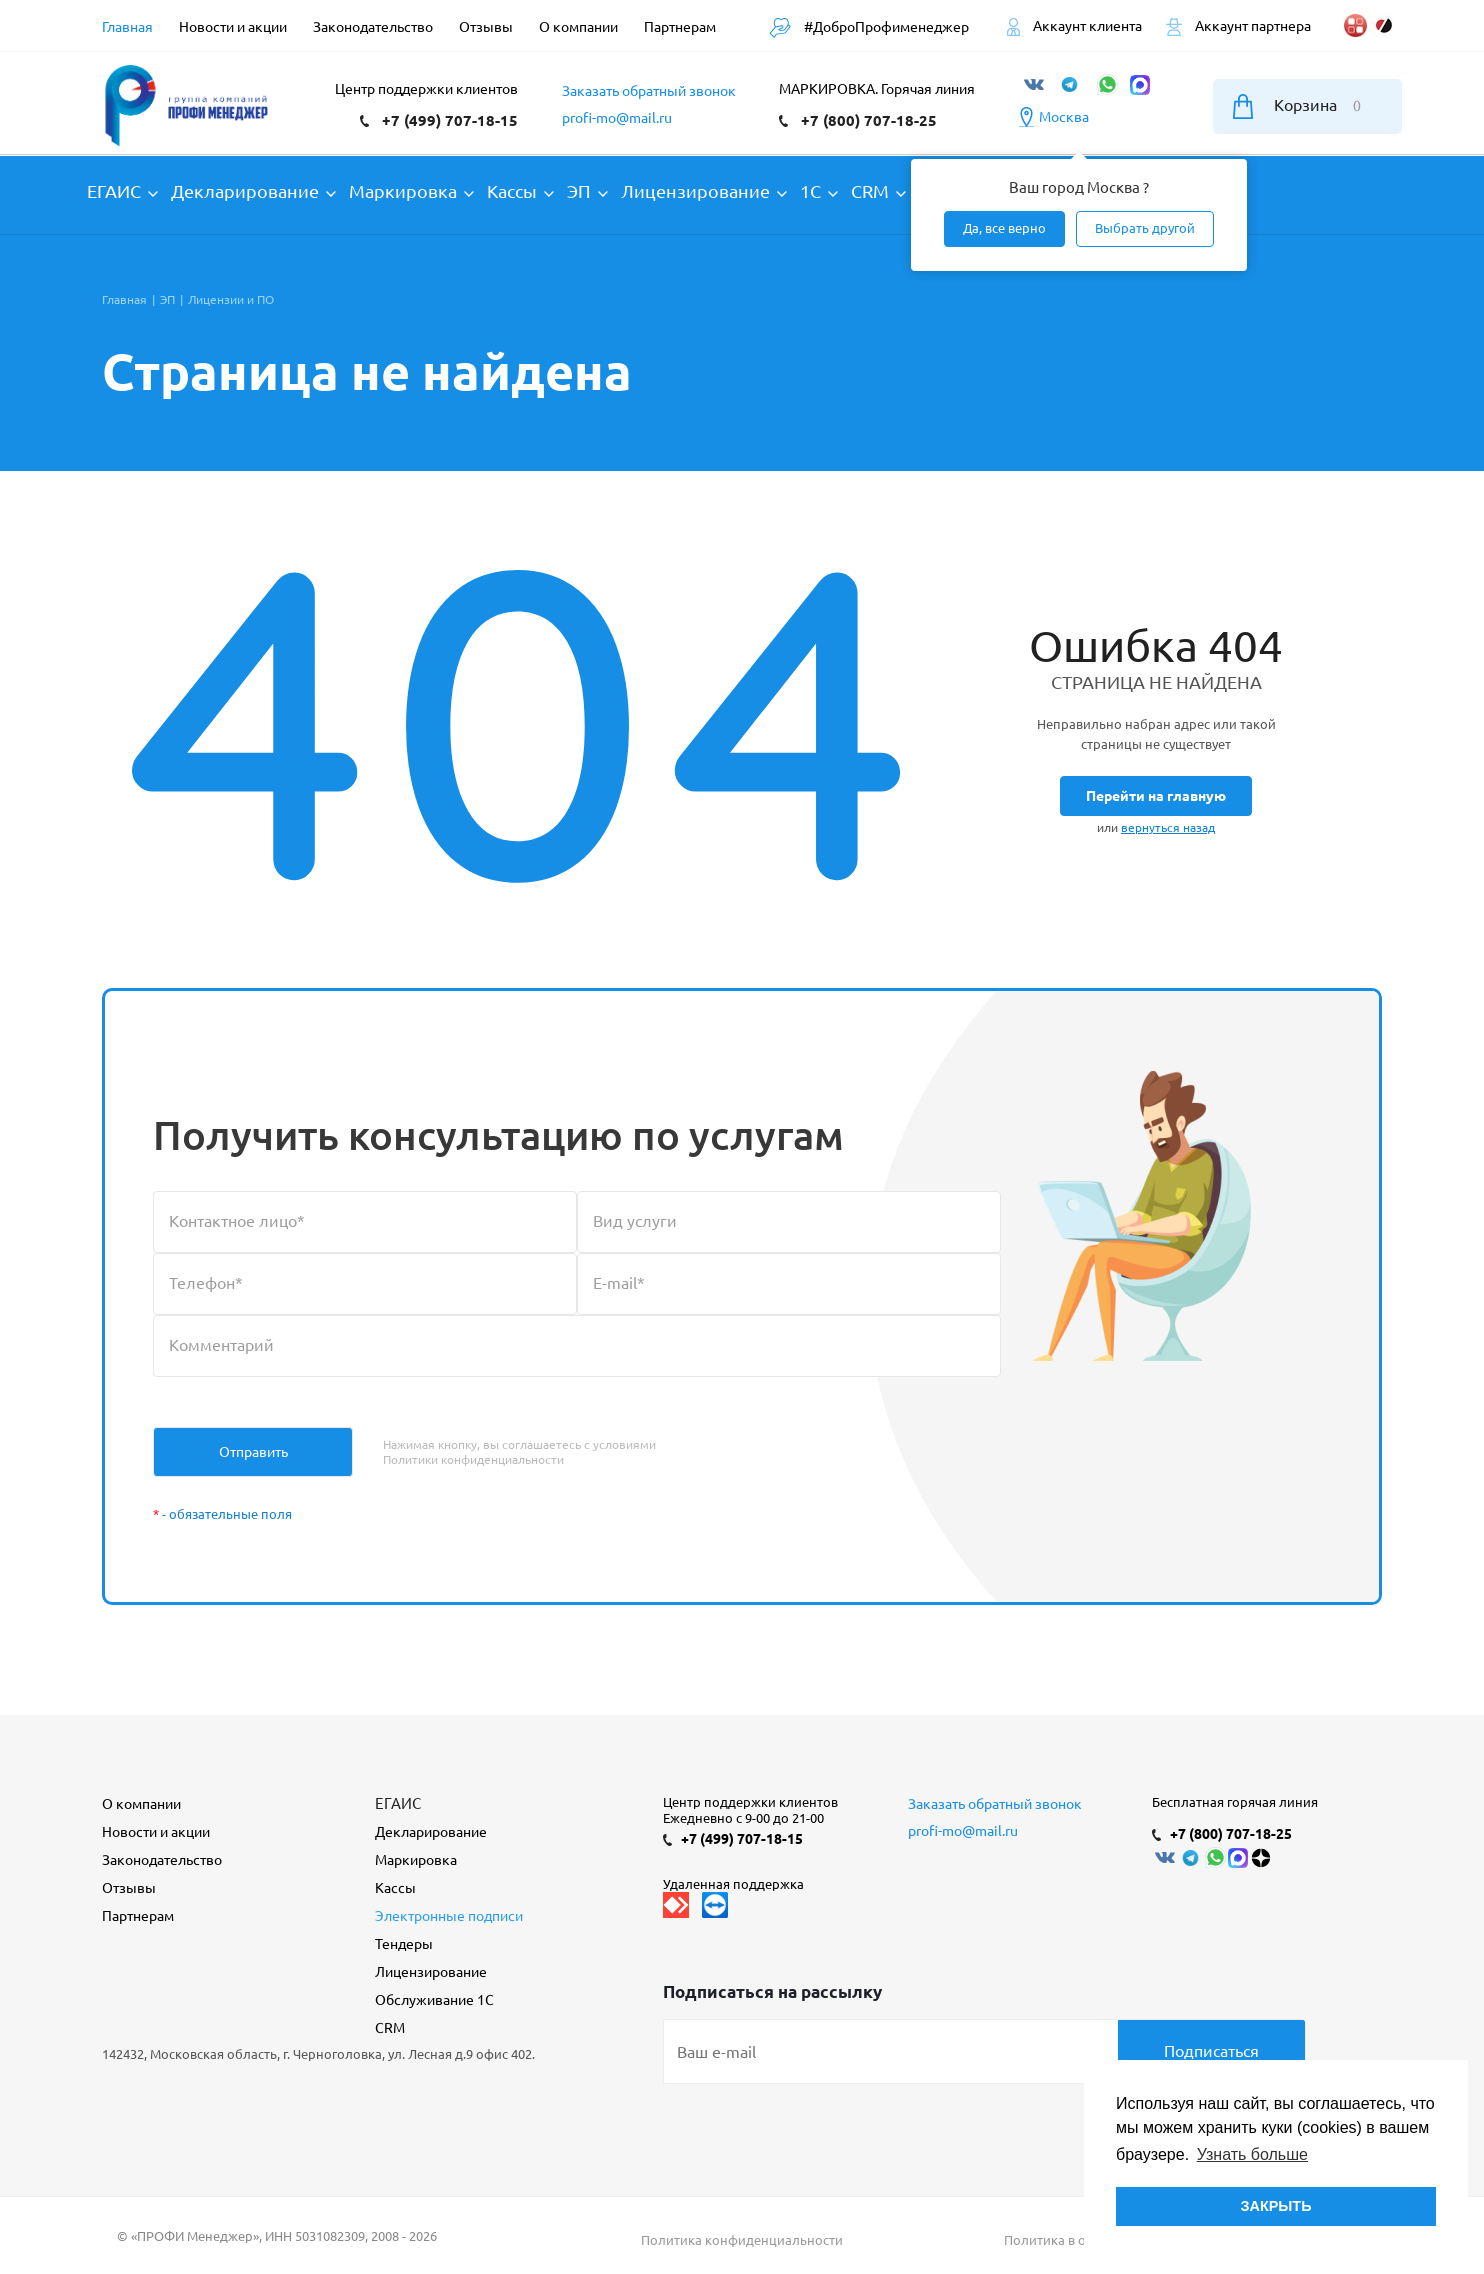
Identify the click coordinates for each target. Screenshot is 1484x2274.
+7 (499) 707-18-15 (450, 120)
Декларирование (431, 1832)
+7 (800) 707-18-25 (869, 120)
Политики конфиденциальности (473, 1459)
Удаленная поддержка (733, 1884)
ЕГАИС (398, 1803)
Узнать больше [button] (1252, 2154)
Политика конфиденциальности (742, 2240)
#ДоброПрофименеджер (869, 27)
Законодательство (162, 1860)
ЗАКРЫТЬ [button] (1275, 2206)
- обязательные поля (222, 1514)
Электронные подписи (449, 1916)
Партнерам (138, 1916)
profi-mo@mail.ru (617, 118)
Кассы (395, 1888)
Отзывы (129, 1888)
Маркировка (416, 1860)
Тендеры (404, 1944)
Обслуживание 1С (434, 2000)
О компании (141, 1804)
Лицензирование (431, 1972)
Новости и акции (156, 1832)
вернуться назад (1168, 827)
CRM (390, 2028)
